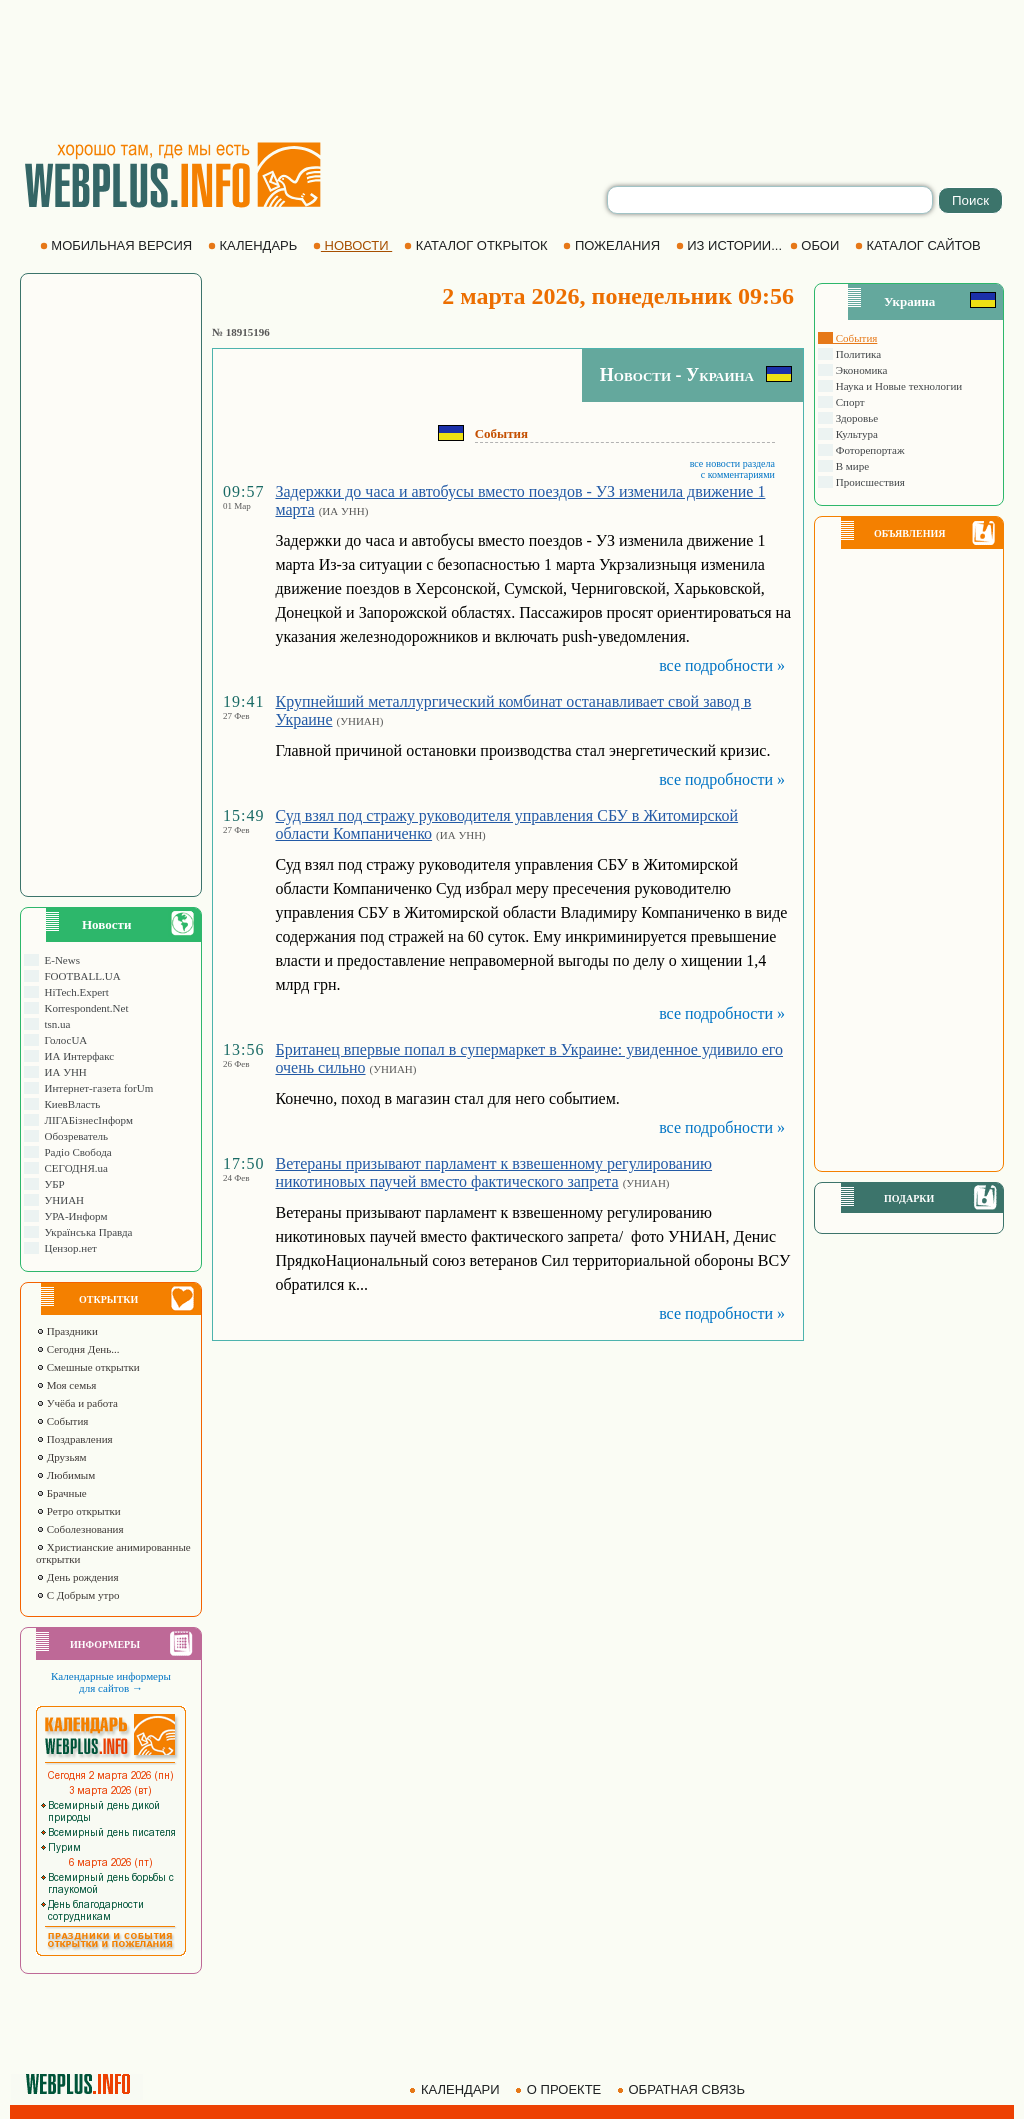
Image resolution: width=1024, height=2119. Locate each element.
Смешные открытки (88, 1367)
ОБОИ (816, 245)
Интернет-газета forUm (96, 1088)
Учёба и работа (77, 1403)
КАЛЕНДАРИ (456, 2089)
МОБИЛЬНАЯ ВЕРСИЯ (118, 245)
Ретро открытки (78, 1511)
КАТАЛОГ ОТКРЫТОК (477, 245)
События (62, 1421)
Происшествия (869, 482)
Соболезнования (80, 1529)
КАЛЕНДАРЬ (254, 245)
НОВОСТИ (352, 245)
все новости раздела (732, 463)
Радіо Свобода (75, 1152)
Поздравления (74, 1439)
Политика (857, 354)
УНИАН (61, 1200)
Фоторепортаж (869, 450)
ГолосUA (63, 1040)
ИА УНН (63, 1072)
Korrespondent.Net (84, 1008)
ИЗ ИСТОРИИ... (731, 245)
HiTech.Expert (74, 992)
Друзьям (61, 1457)
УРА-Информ (73, 1216)
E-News (59, 960)
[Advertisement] (512, 70)
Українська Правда (85, 1232)
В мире (851, 466)
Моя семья (66, 1385)
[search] (770, 200)
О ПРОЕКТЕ (560, 2089)
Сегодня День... (78, 1349)
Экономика (860, 370)
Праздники (67, 1331)
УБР (52, 1184)
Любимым (65, 1475)
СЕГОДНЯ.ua (73, 1168)
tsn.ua (54, 1024)
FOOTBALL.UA (80, 976)
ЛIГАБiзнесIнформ (86, 1120)
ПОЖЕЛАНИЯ (613, 245)
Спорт (849, 402)
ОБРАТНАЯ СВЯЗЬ (683, 2089)
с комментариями (738, 474)
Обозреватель (73, 1136)
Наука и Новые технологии (897, 386)
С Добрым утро (77, 1595)
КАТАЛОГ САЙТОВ (919, 245)
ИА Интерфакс (76, 1056)
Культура (855, 434)
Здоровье (855, 418)
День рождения (77, 1577)
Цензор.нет (68, 1248)
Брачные (61, 1493)
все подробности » (722, 665)
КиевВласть (69, 1104)
